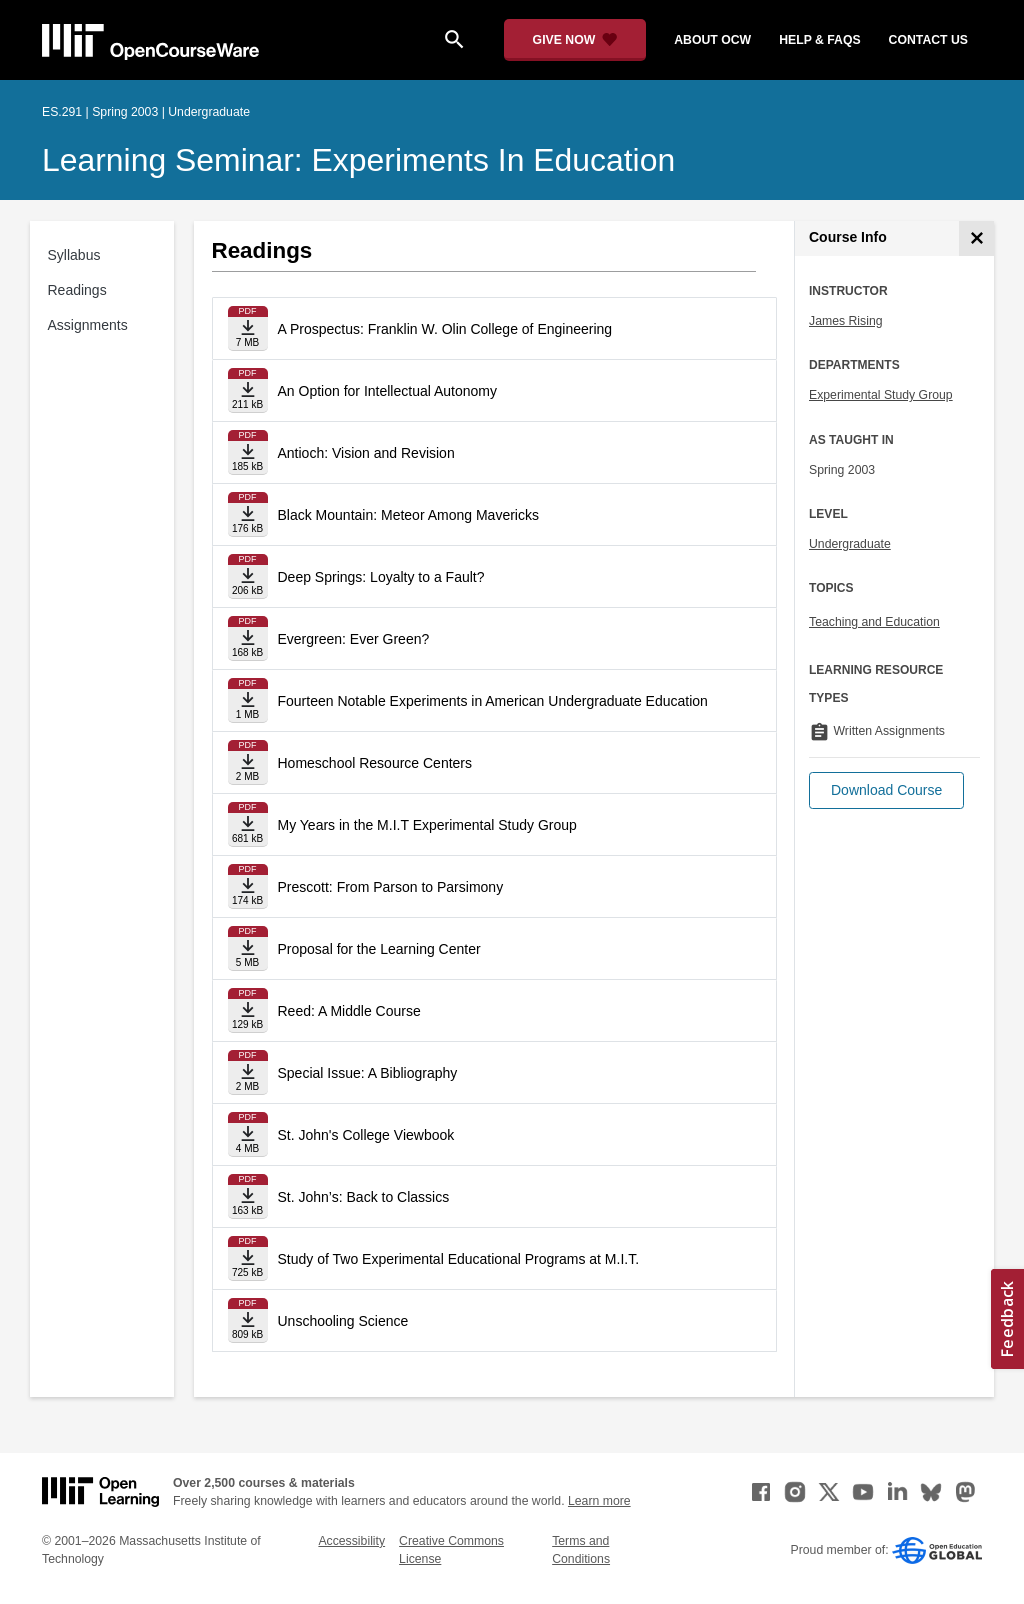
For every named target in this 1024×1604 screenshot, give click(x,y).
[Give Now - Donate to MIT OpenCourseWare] (575, 40)
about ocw (712, 40)
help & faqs (819, 40)
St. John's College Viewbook (366, 1135)
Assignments (88, 325)
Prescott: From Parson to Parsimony (391, 887)
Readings (77, 290)
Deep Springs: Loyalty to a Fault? (381, 577)
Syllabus (74, 255)
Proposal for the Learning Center (379, 949)
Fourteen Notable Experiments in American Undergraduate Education (493, 701)
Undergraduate (850, 544)
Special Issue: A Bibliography (368, 1073)
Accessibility (351, 1541)
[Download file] (248, 328)
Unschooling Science (343, 1321)
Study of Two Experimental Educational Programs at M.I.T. (459, 1259)
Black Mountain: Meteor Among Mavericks (408, 515)
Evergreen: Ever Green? (354, 639)
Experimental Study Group (881, 395)
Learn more (599, 1501)
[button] (886, 790)
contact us (928, 40)
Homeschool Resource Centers (375, 763)
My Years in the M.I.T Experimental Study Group (427, 825)
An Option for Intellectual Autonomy (387, 391)
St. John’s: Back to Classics (364, 1197)
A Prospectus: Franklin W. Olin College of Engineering (445, 329)
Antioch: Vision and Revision (366, 453)
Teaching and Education (874, 622)
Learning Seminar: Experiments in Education (358, 160)
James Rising (846, 321)
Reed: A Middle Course (349, 1011)
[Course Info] (976, 238)
